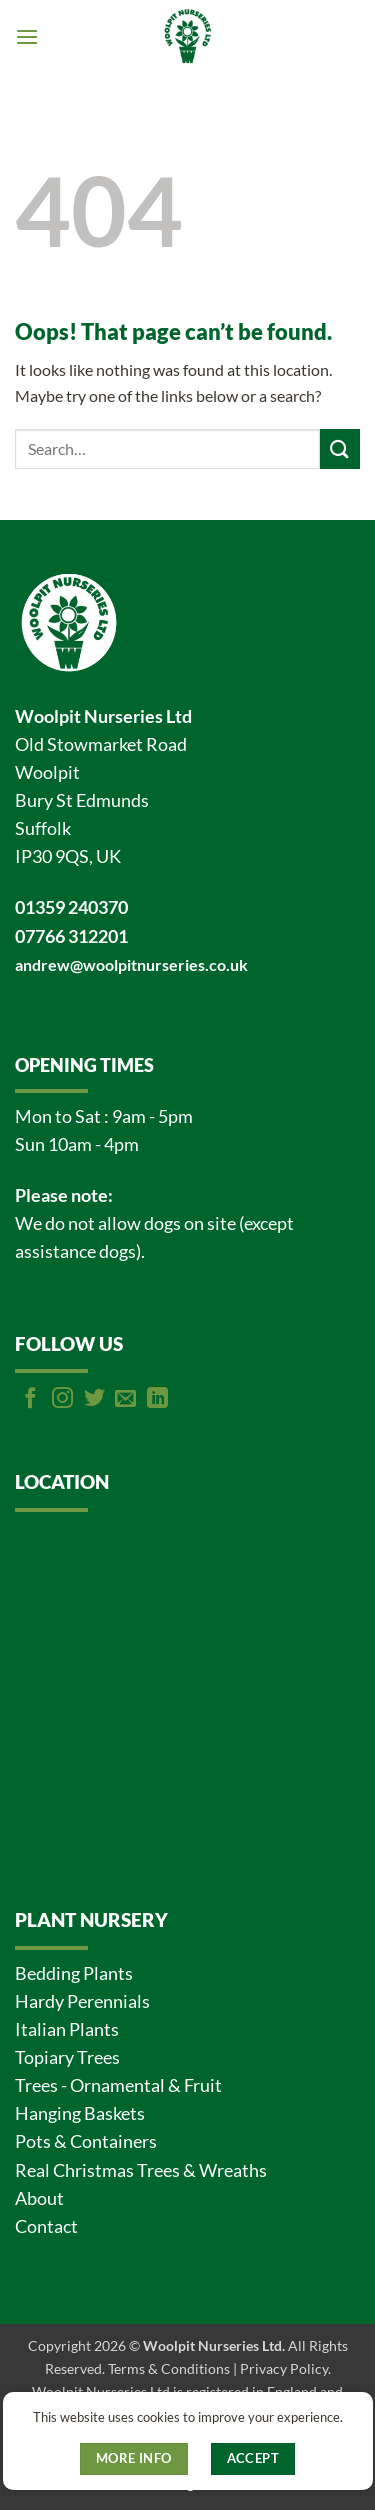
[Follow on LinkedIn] (157, 1399)
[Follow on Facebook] (30, 1399)
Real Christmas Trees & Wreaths (141, 2170)
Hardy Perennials (82, 2001)
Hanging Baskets (80, 2113)
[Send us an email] (125, 1399)
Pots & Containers (86, 2141)
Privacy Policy (284, 2368)
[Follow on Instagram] (62, 1399)
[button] (27, 36)
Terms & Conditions (169, 2368)
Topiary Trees (67, 2057)
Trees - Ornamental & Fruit (118, 2085)
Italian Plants (67, 2029)
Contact (46, 2226)
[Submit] (340, 448)
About (39, 2198)
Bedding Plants (74, 1973)
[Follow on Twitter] (94, 1399)
